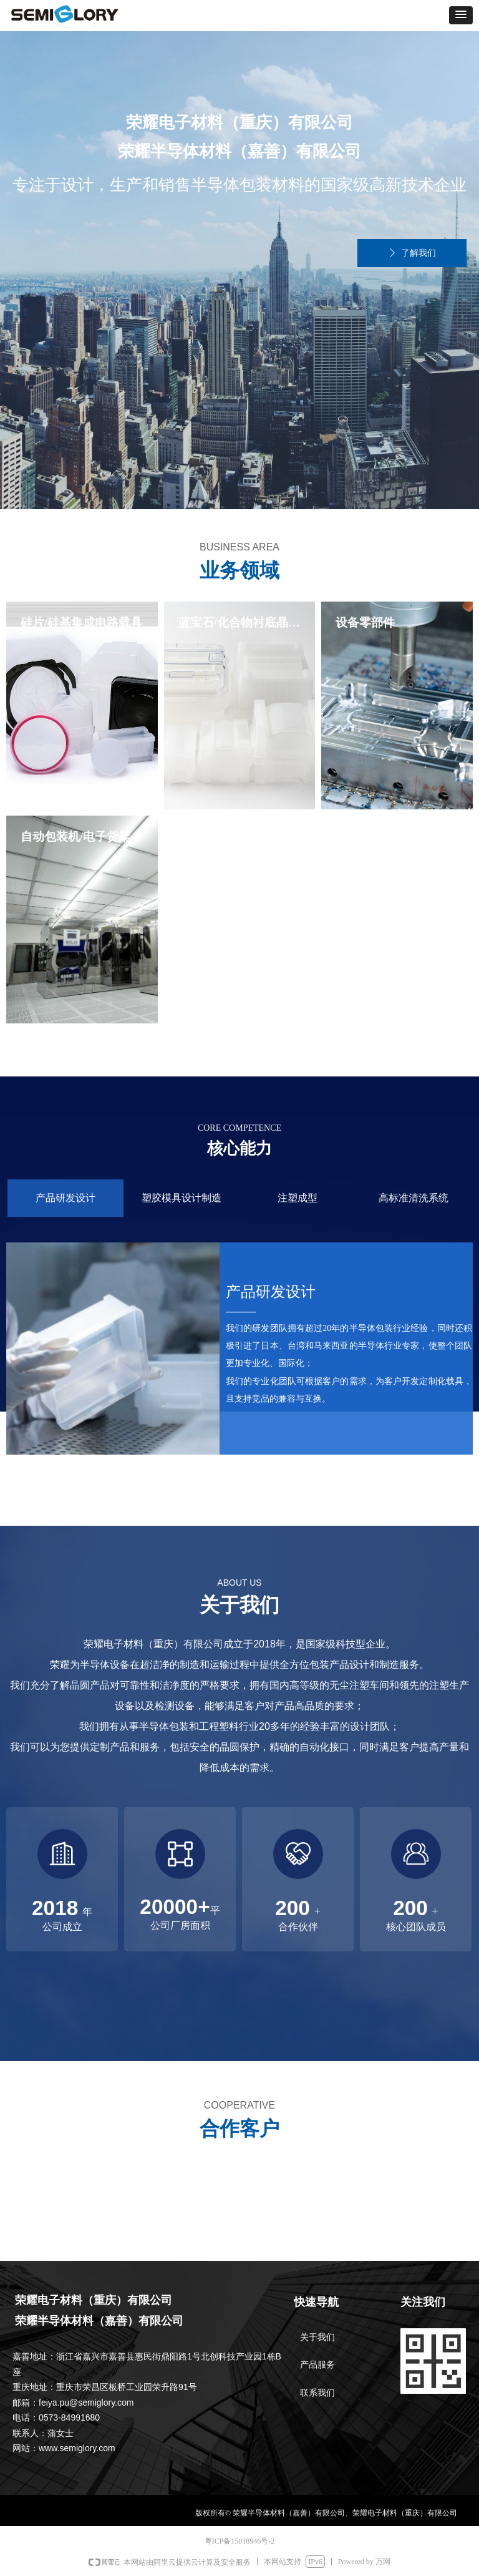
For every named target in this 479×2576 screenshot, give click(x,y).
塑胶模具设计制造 (181, 1198)
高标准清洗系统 (413, 1198)
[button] (461, 15)
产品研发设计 (65, 1198)
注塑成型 (297, 1198)
